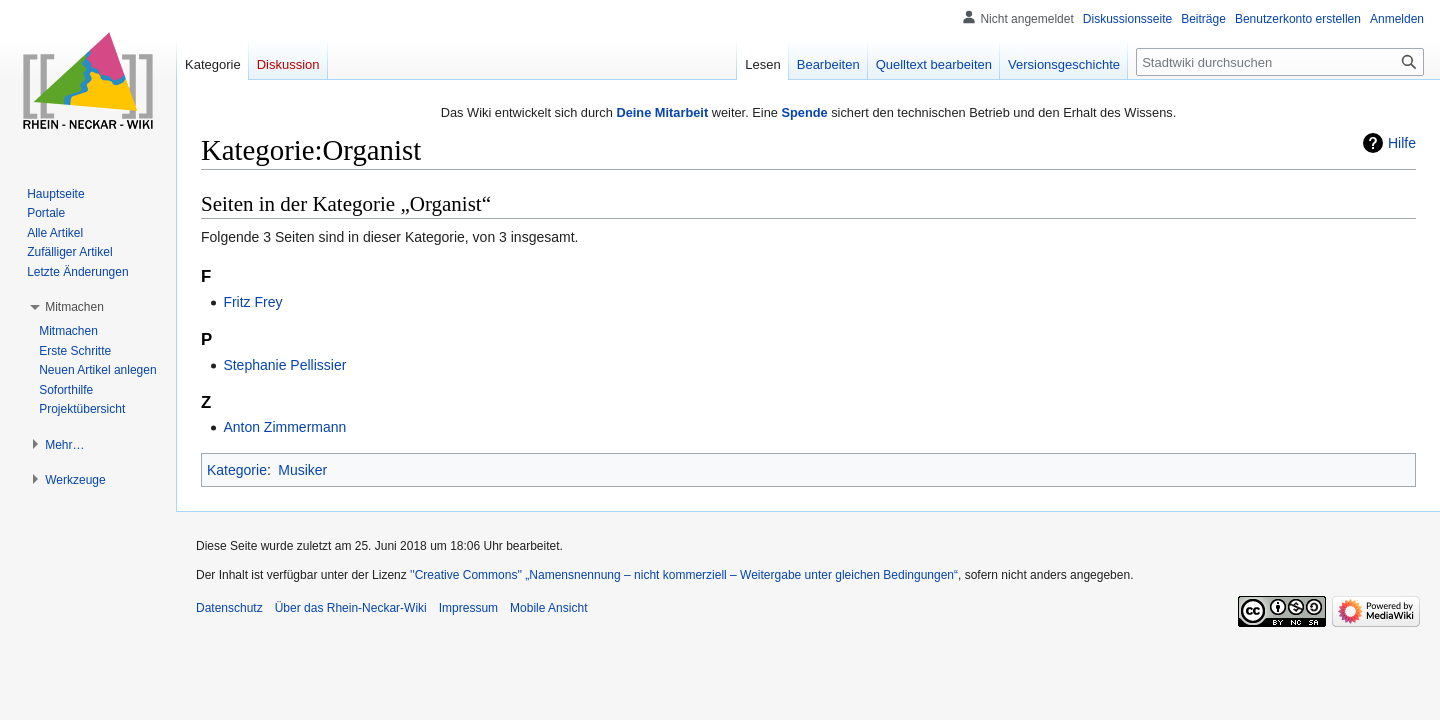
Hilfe (1402, 143)
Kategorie (237, 470)
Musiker (302, 470)
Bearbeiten (828, 64)
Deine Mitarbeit (662, 112)
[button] (74, 307)
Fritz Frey (252, 302)
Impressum (468, 608)
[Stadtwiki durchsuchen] (1280, 62)
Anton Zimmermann (284, 427)
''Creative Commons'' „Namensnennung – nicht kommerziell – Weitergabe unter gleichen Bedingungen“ (684, 575)
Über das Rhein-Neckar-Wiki (351, 608)
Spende (804, 112)
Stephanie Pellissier (284, 365)
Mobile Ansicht (548, 608)
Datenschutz (229, 608)
